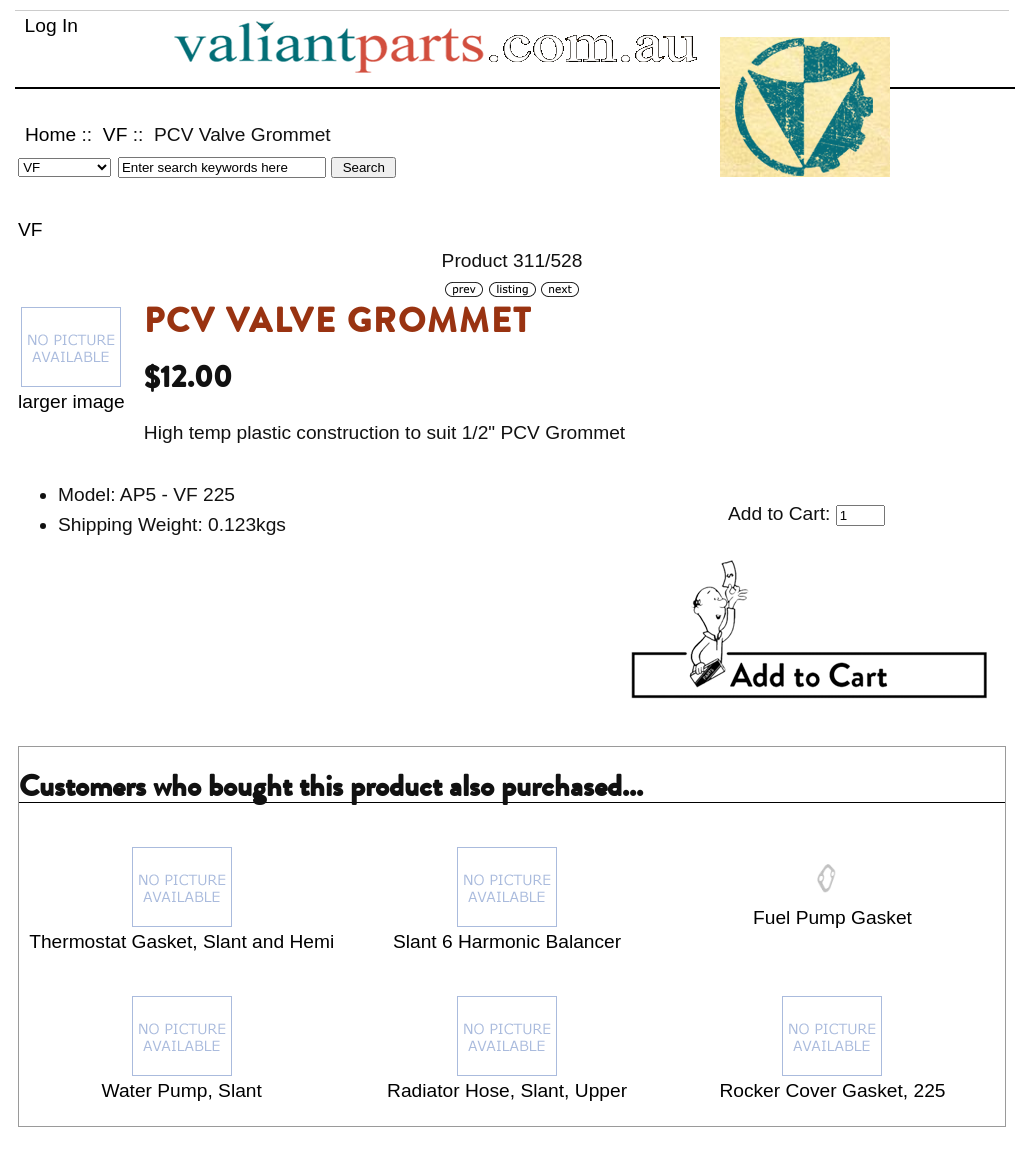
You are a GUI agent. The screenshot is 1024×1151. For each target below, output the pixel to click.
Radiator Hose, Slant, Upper (507, 1090)
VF (115, 134)
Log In (51, 25)
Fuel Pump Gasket (832, 917)
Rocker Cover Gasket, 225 (832, 1090)
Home (50, 134)
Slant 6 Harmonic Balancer (507, 941)
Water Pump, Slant (182, 1090)
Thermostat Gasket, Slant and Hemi (181, 941)
